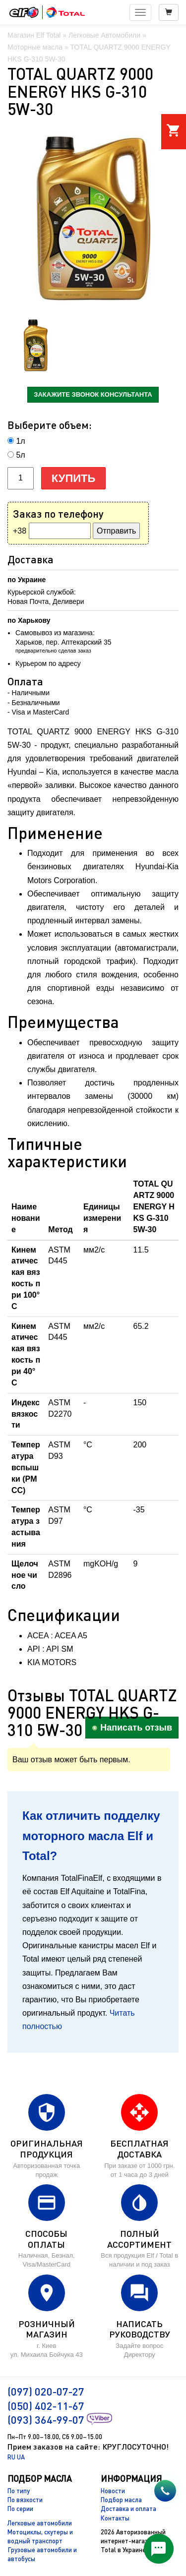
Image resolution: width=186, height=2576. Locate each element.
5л (20, 455)
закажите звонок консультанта (93, 394)
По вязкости (25, 2500)
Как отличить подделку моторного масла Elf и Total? (91, 1836)
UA (21, 2457)
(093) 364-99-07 (45, 2419)
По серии (20, 2509)
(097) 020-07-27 (45, 2391)
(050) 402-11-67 (45, 2405)
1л (20, 441)
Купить (74, 478)
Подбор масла (121, 2500)
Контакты (115, 2518)
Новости (113, 2491)
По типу (18, 2491)
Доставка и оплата (128, 2509)
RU (11, 2457)
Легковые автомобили (39, 2523)
